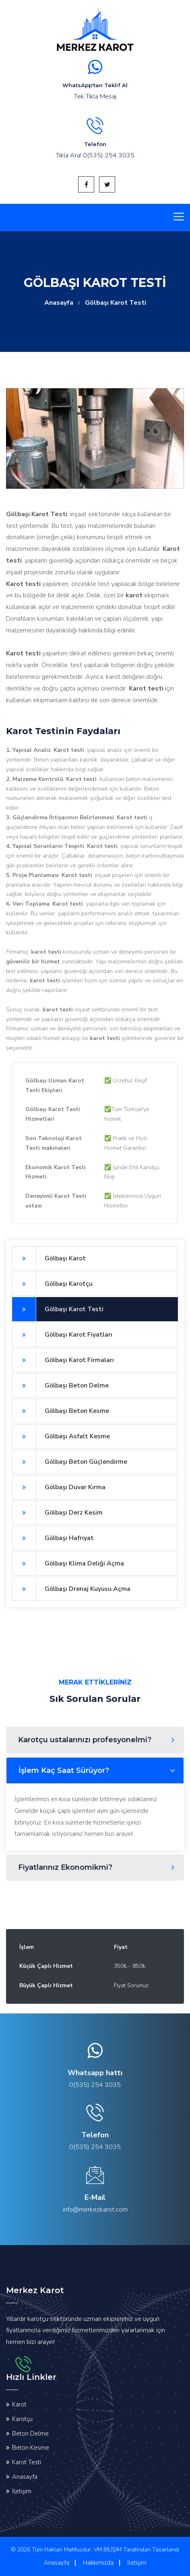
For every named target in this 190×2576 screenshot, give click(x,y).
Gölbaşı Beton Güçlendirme (69, 1462)
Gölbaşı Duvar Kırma (58, 1487)
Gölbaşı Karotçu (52, 1284)
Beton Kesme (30, 2448)
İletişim (21, 2491)
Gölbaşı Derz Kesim (57, 1512)
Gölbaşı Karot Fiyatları (62, 1335)
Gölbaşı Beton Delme (60, 1385)
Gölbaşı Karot (49, 1258)
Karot (19, 2404)
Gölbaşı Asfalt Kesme (61, 1436)
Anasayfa (58, 302)
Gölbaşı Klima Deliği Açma (68, 1563)
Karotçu (22, 2419)
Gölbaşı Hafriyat (53, 1538)
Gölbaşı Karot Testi (57, 1309)
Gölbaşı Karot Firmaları (63, 1360)
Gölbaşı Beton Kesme (60, 1411)
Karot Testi (26, 2462)
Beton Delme (30, 2434)
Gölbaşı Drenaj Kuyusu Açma (71, 1589)
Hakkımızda (98, 2563)
